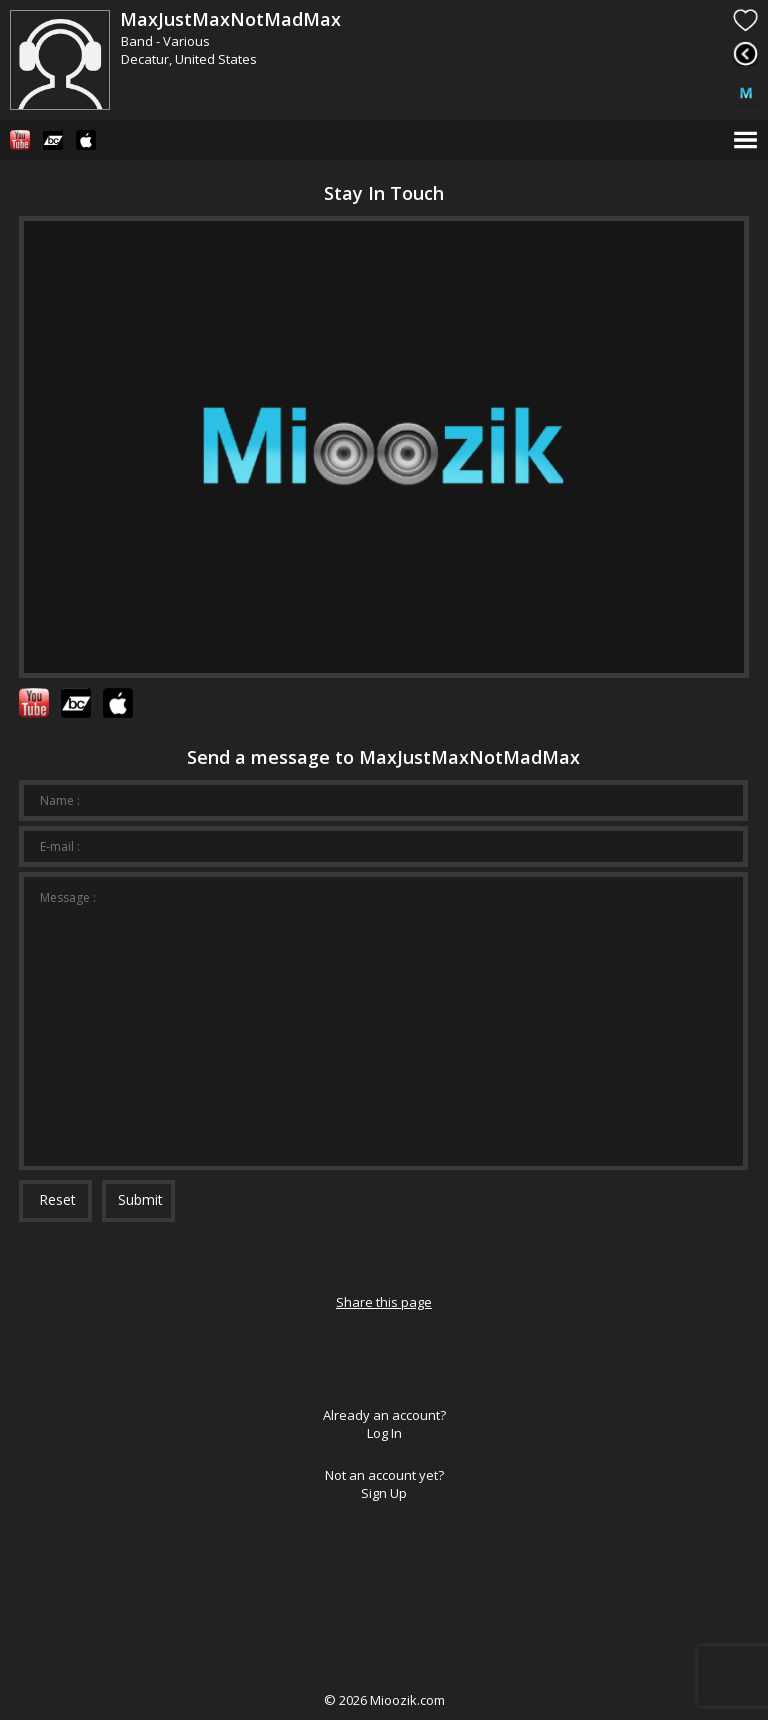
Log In (384, 1433)
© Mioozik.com (384, 1700)
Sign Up (384, 1493)
